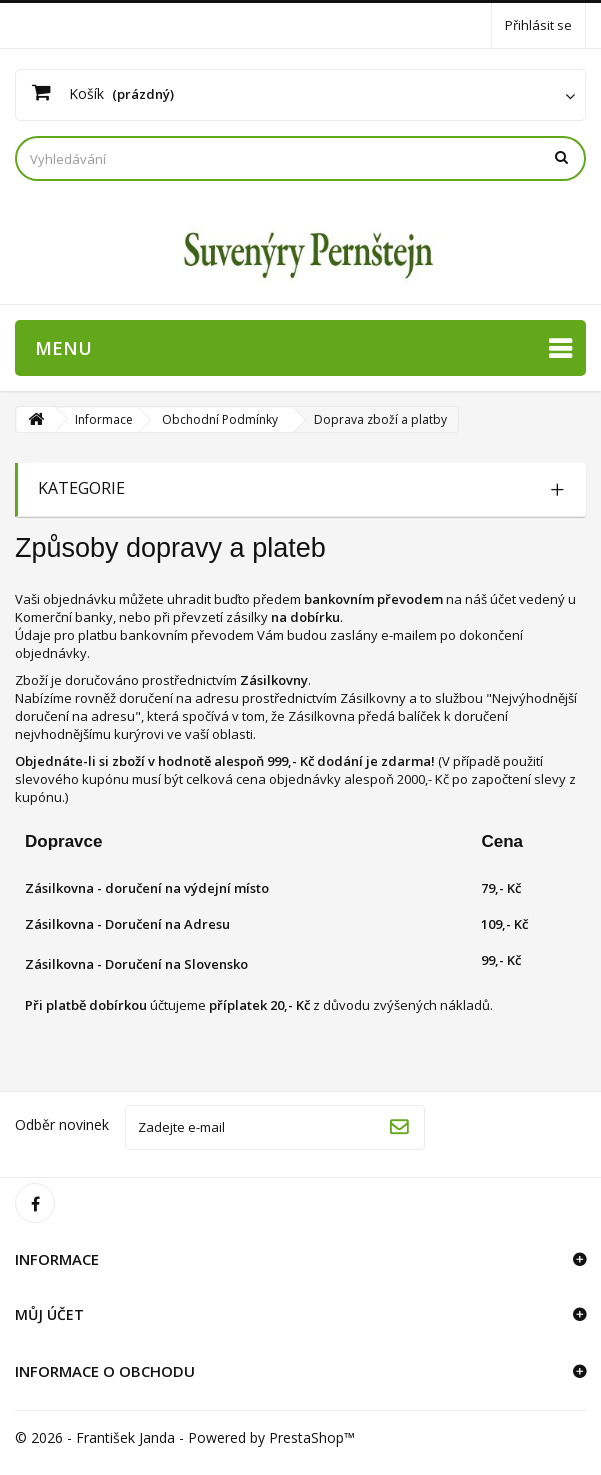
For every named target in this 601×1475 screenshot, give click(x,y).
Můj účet (49, 1314)
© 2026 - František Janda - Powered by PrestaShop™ (185, 1437)
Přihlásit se (538, 25)
